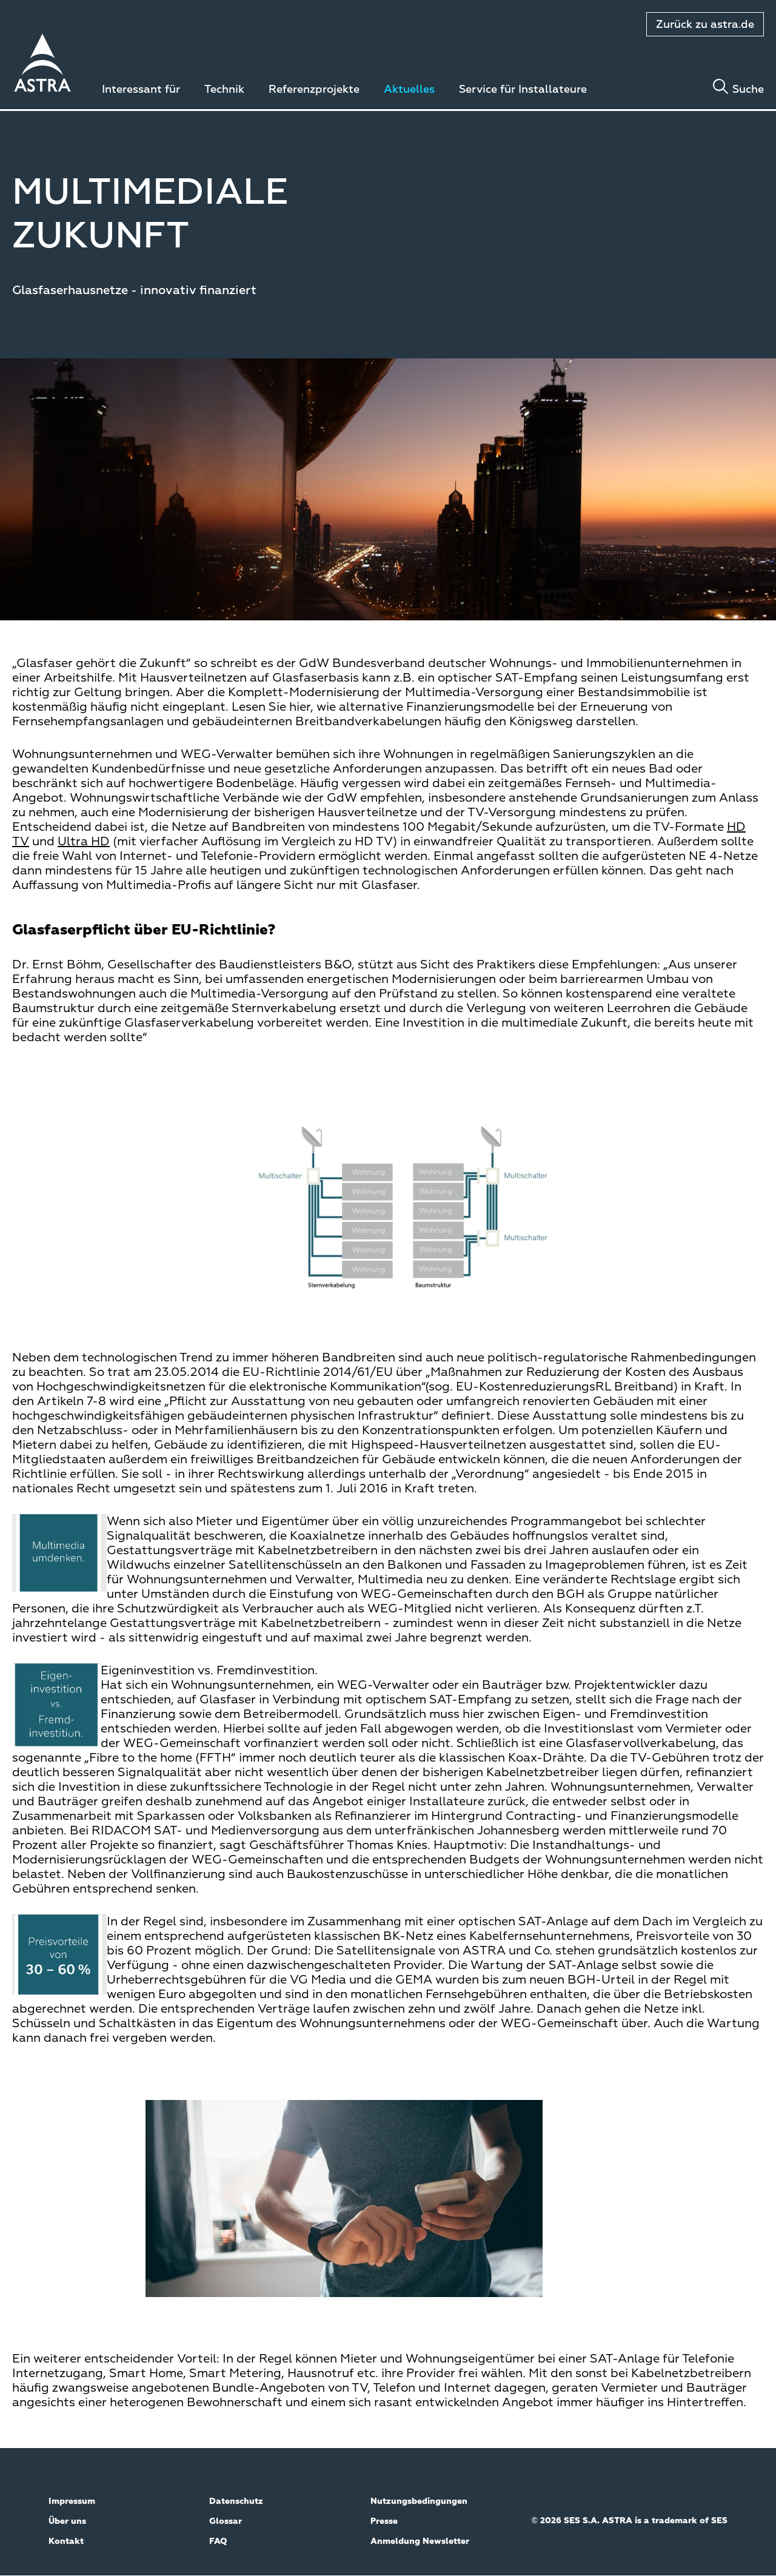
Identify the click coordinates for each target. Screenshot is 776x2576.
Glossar (225, 2521)
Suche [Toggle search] (748, 89)
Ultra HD (84, 842)
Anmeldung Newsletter (419, 2541)
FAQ (218, 2541)
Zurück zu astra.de (705, 24)
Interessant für (141, 89)
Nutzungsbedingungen (418, 2501)
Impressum (71, 2501)
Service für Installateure (523, 89)
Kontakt (66, 2541)
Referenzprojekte (314, 89)
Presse (384, 2521)
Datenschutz (236, 2501)
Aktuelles (409, 89)
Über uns (67, 2521)
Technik (224, 89)
